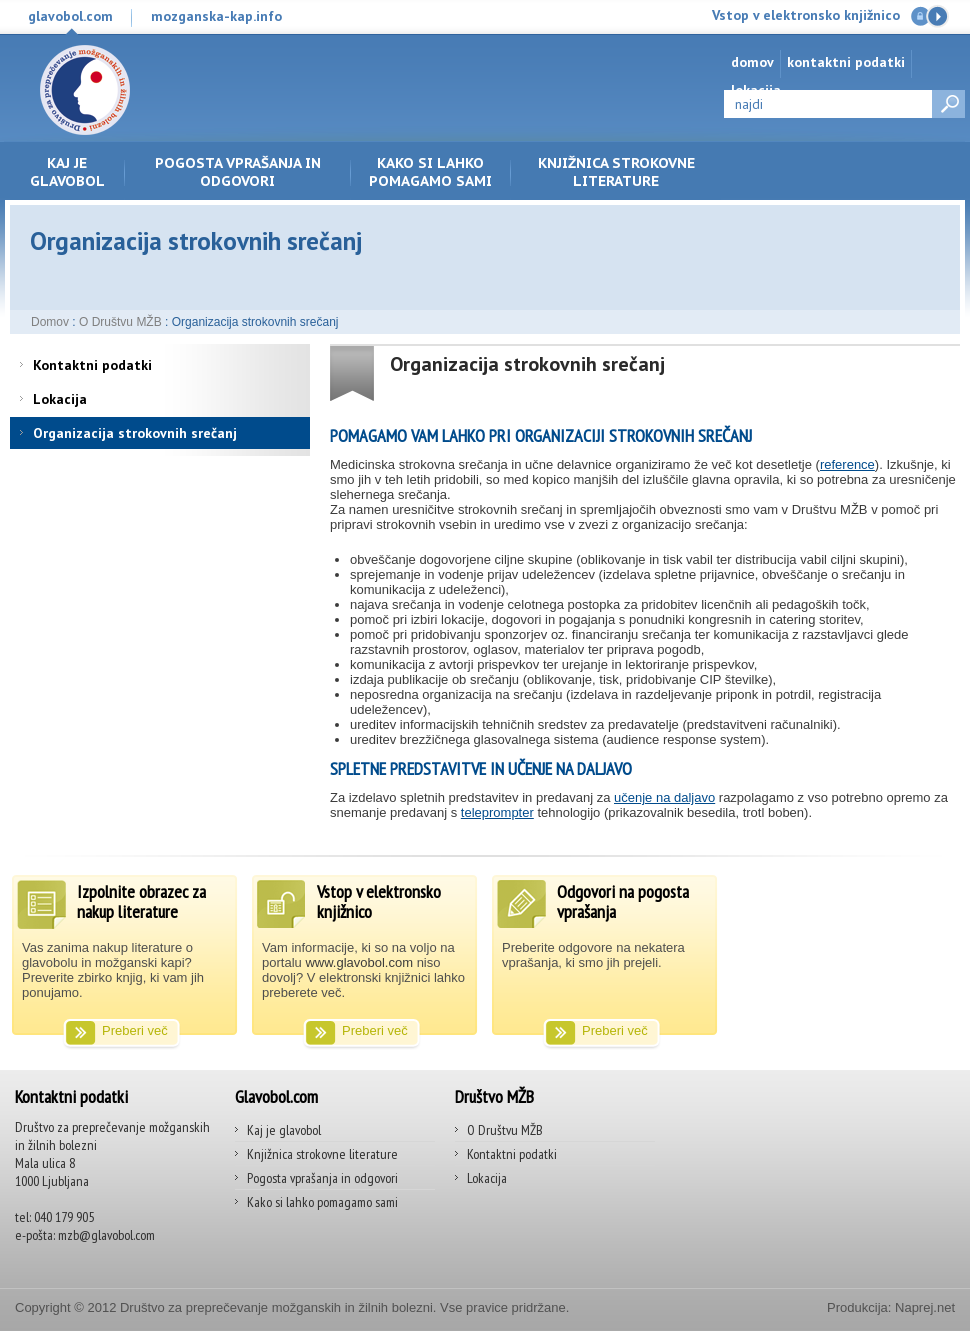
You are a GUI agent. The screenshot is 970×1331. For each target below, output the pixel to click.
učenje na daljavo (664, 797)
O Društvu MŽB (120, 322)
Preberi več (135, 1030)
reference (847, 464)
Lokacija (60, 399)
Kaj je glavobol (67, 172)
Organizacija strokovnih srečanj (135, 433)
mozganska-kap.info (216, 16)
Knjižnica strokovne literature (616, 172)
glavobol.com (70, 16)
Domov (752, 62)
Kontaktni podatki (846, 62)
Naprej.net (925, 1307)
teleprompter (497, 812)
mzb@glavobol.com (106, 1235)
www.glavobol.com (359, 962)
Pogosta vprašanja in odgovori (238, 172)
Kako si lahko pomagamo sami (430, 172)
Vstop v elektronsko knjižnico (806, 15)
